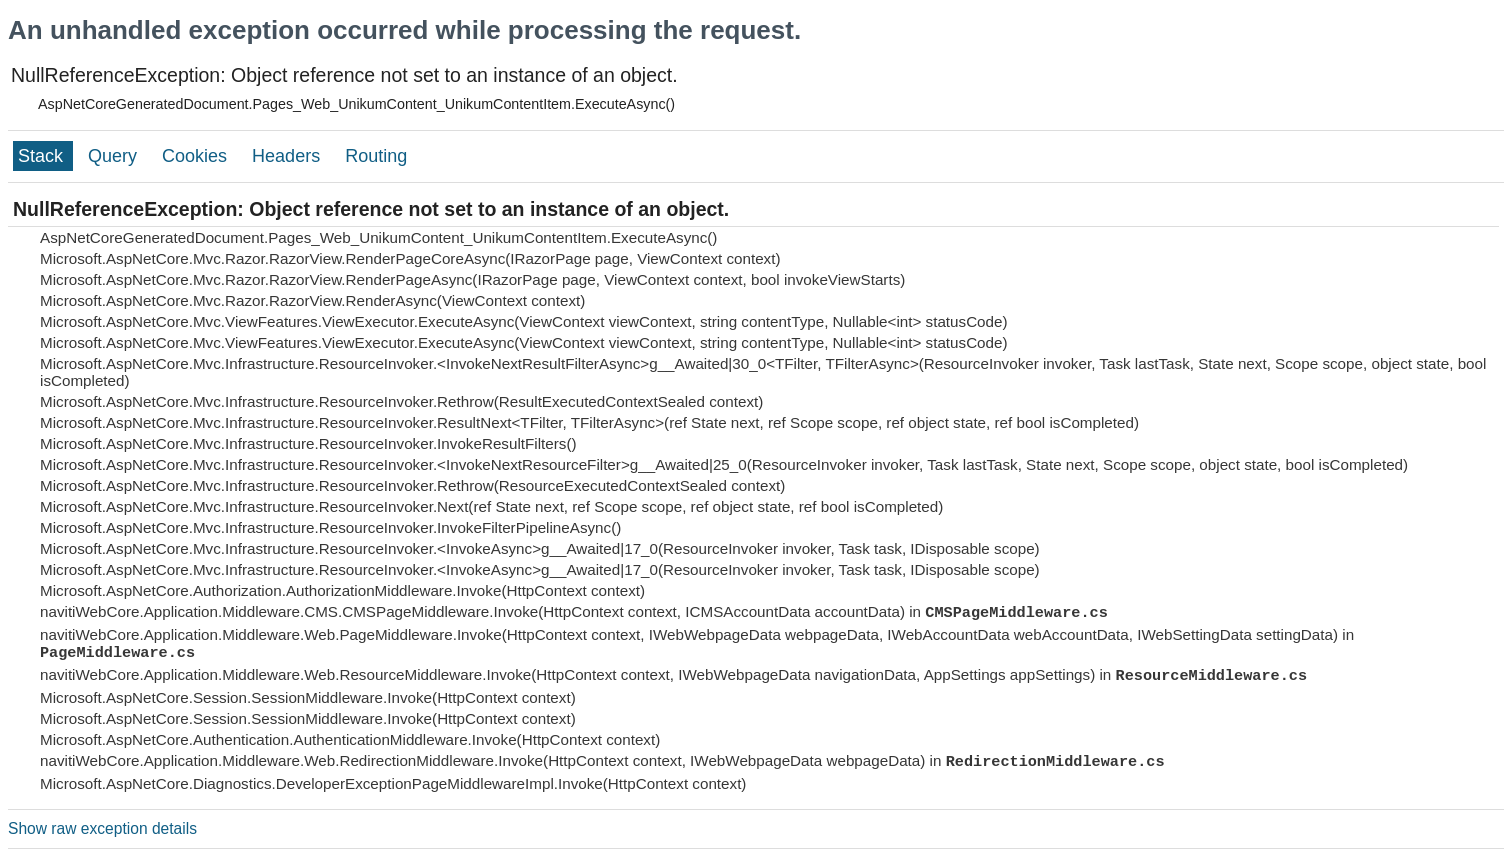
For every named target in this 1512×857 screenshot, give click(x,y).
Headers (288, 156)
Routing (376, 156)
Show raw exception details (102, 828)
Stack (43, 156)
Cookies (197, 156)
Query (115, 156)
